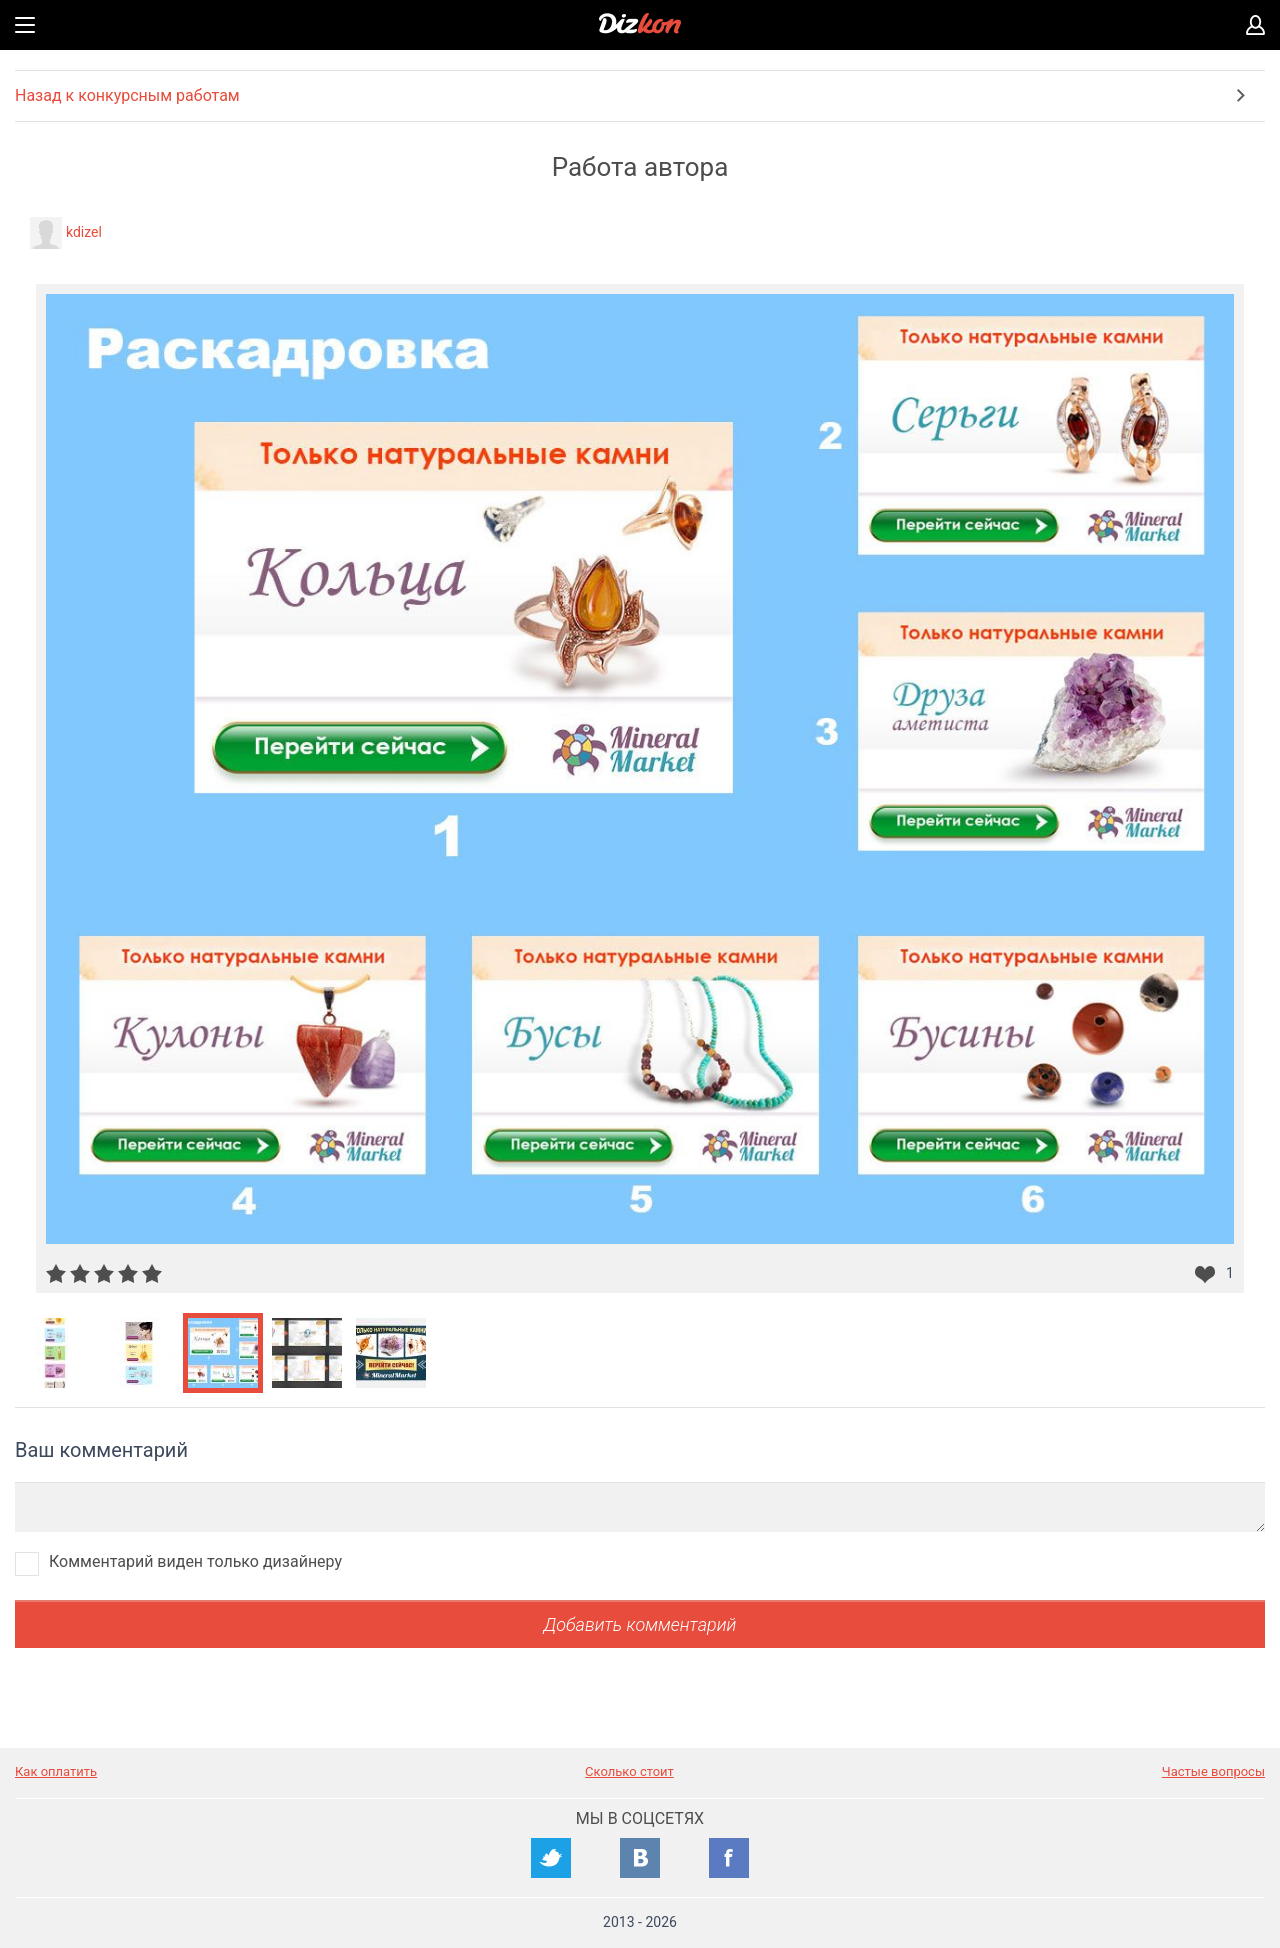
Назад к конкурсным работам (127, 95)
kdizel (84, 232)
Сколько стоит (629, 1771)
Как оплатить (56, 1771)
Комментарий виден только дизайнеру (195, 1561)
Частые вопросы (1213, 1771)
